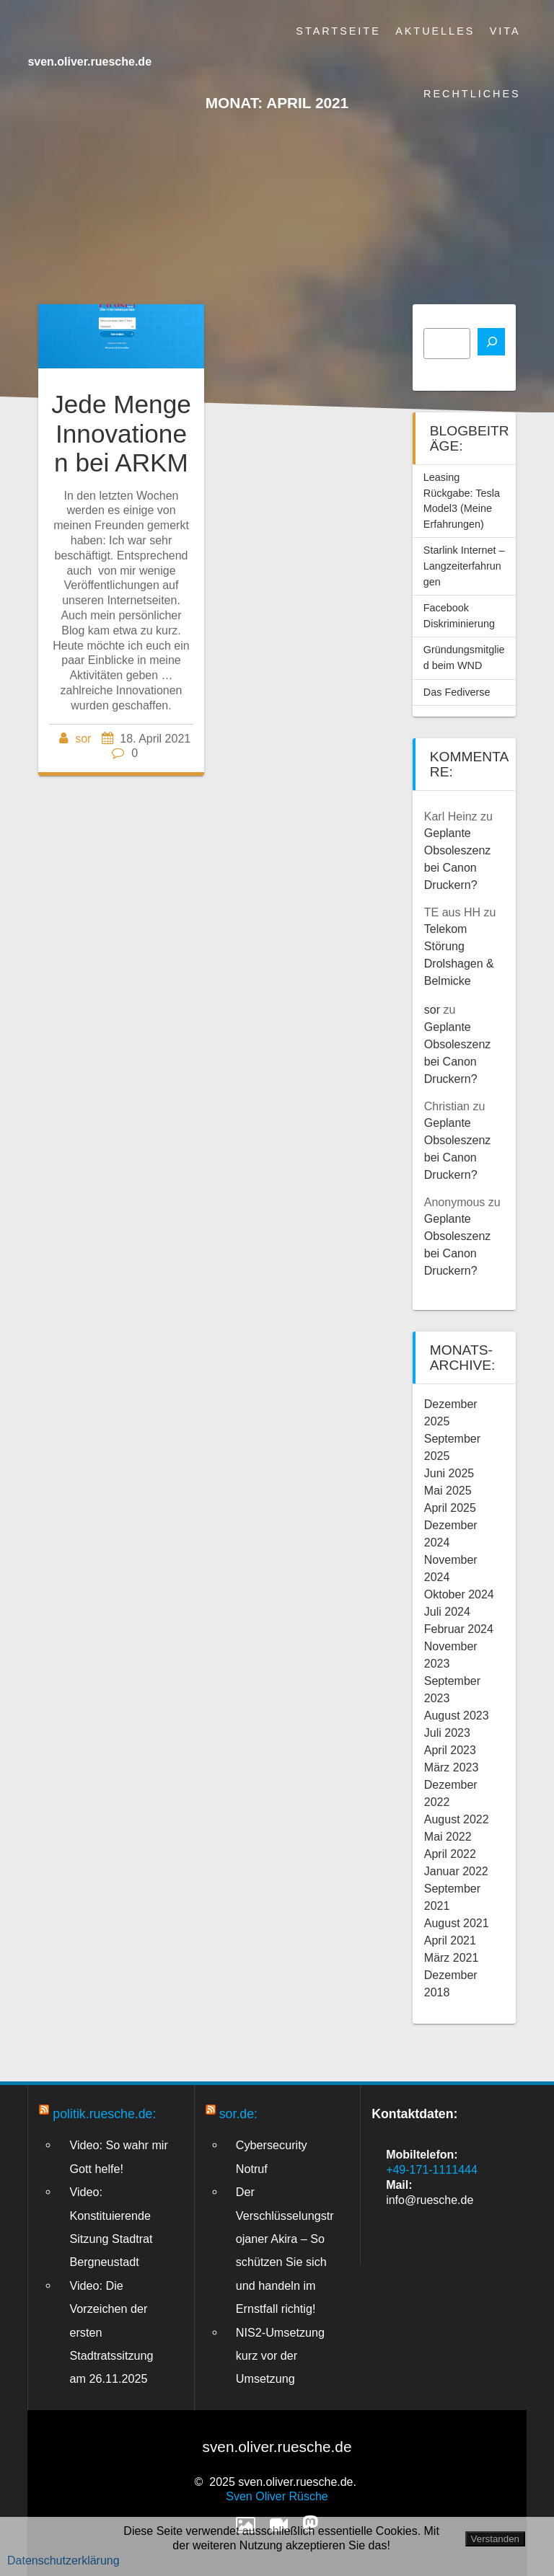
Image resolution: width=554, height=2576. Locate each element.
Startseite (338, 31)
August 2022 (456, 1819)
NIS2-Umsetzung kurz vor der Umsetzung (280, 2356)
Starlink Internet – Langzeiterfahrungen (464, 565)
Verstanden (495, 2538)
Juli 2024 (447, 1612)
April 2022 (450, 1854)
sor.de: (238, 2114)
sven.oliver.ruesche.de (89, 62)
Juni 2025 (449, 1473)
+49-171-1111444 (432, 2170)
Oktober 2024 (459, 1594)
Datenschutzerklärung (63, 2560)
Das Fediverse (457, 692)
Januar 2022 (456, 1871)
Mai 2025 (448, 1490)
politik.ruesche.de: (104, 2114)
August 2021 (456, 1923)
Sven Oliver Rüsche (276, 2496)
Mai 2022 (448, 1837)
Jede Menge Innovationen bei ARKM (121, 433)
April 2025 (450, 1508)
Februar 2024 (458, 1629)
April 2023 (450, 1750)
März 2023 (451, 1767)
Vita (505, 31)
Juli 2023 (447, 1733)
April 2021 (450, 1940)
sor (83, 738)
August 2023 (456, 1715)
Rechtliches (472, 93)
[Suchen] (491, 341)
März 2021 (451, 1958)
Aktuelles (435, 31)
